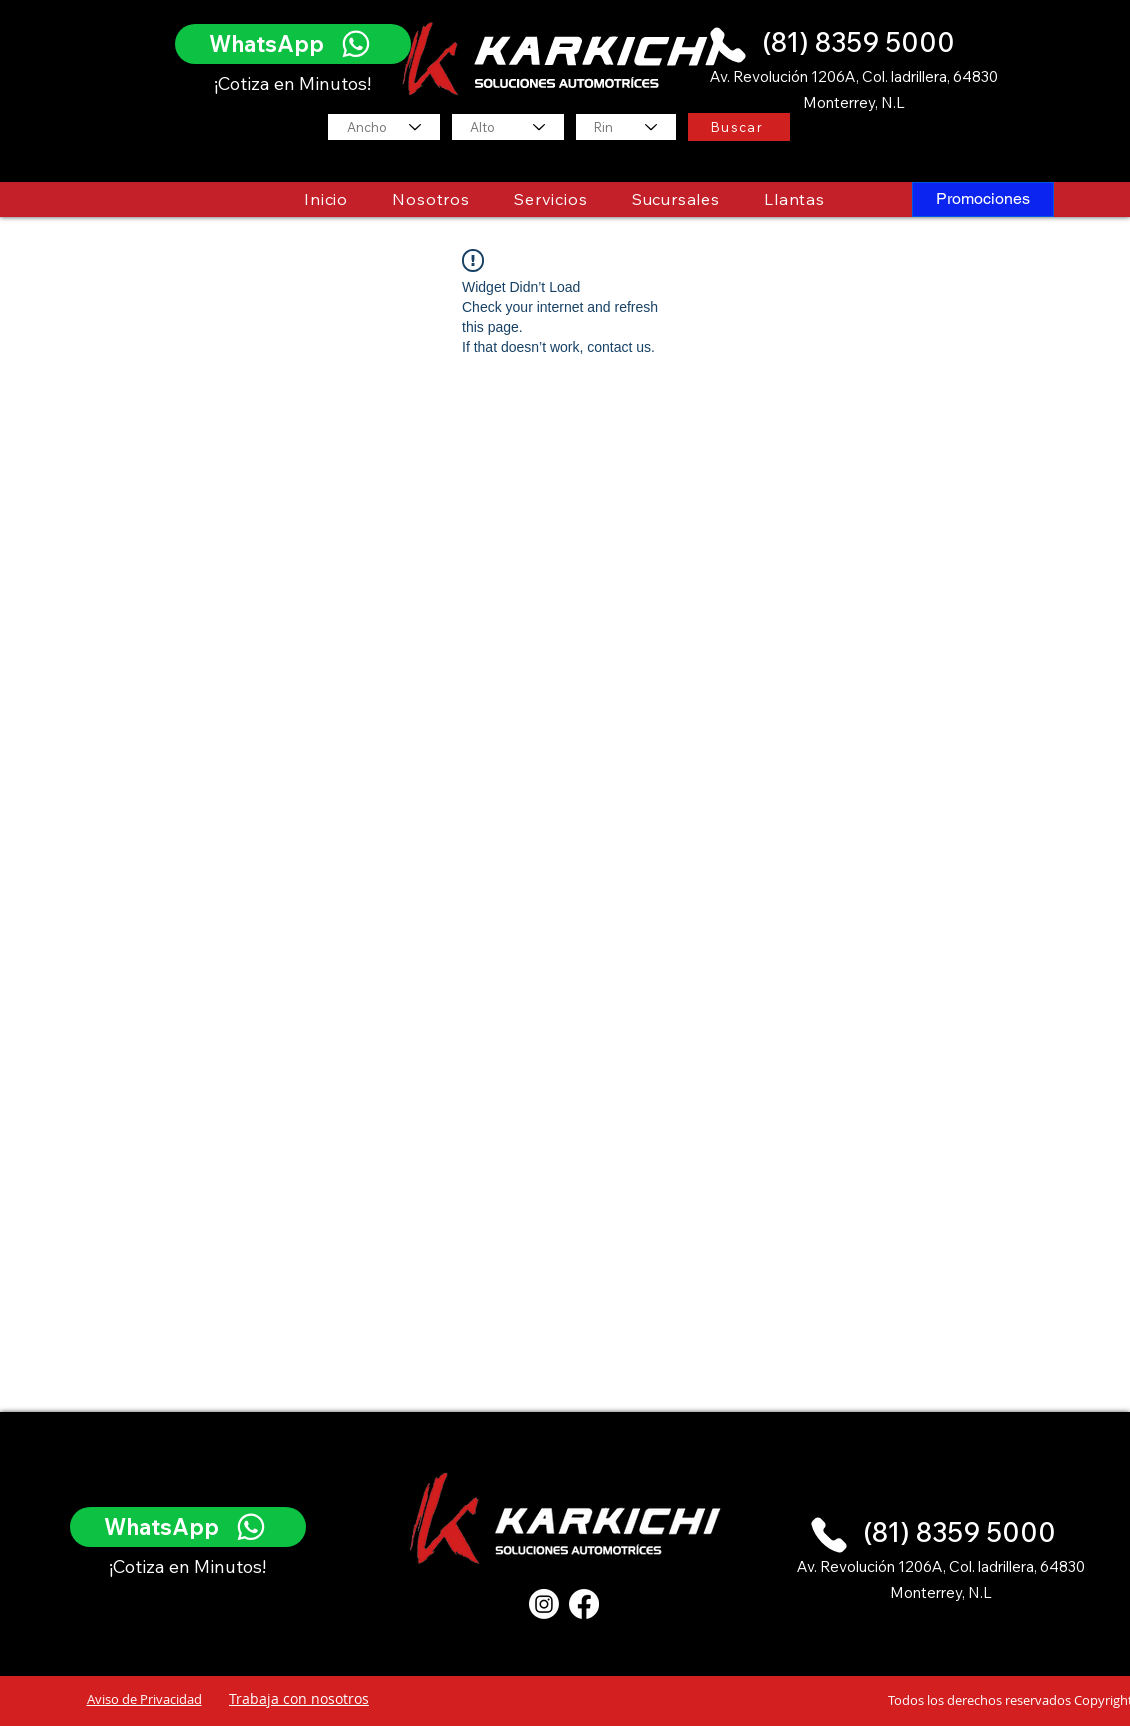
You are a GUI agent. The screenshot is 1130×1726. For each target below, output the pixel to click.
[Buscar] (739, 127)
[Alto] (508, 127)
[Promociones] (983, 199)
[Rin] (626, 127)
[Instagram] (544, 1604)
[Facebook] (584, 1604)
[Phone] (728, 44)
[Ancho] (384, 127)
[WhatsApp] (293, 44)
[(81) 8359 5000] (862, 43)
